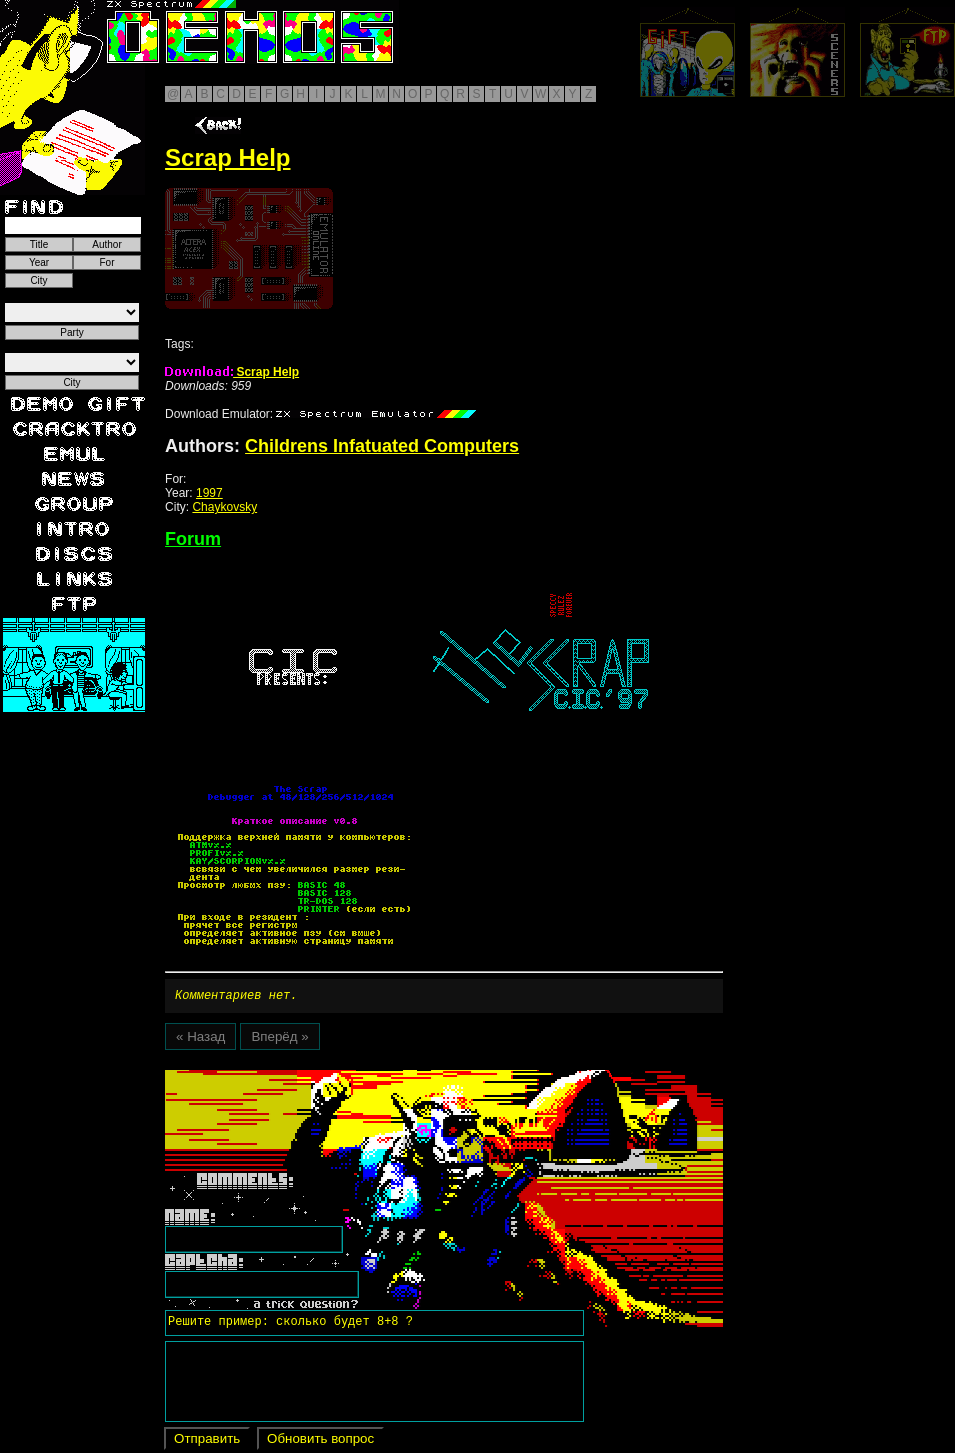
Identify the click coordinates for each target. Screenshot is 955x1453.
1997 (209, 493)
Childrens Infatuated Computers (382, 446)
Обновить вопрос (320, 1441)
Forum (193, 539)
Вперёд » (279, 1039)
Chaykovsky (224, 507)
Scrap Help (232, 372)
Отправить (207, 1441)
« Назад (200, 1039)
